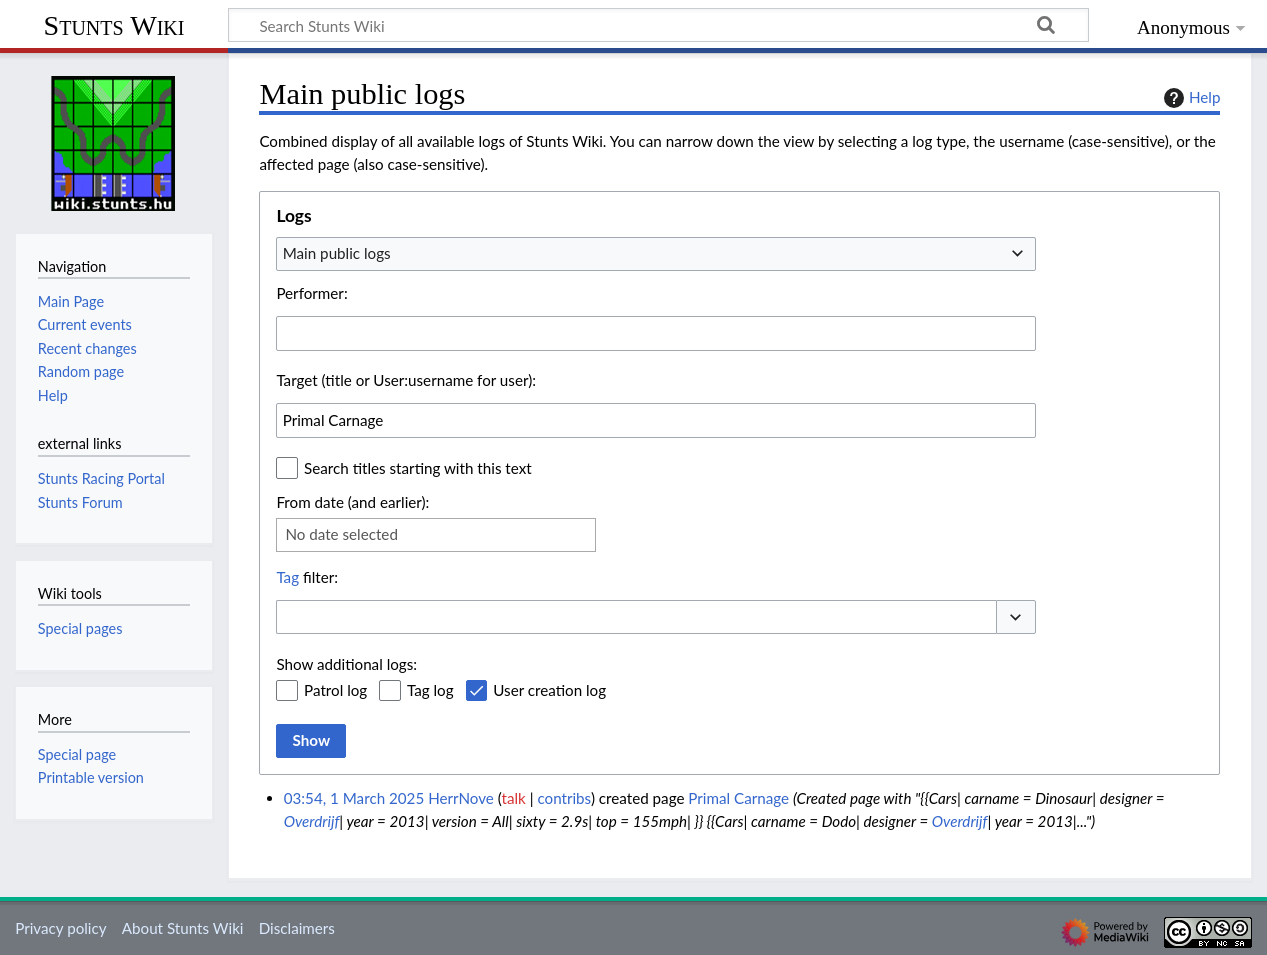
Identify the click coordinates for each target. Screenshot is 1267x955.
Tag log (430, 690)
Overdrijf (312, 821)
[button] (1016, 617)
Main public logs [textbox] (337, 253)
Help (1189, 98)
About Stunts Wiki (183, 928)
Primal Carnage (738, 798)
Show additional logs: (346, 664)
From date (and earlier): (352, 502)
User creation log (549, 690)
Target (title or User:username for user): (406, 380)
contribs (563, 798)
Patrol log (335, 690)
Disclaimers (297, 928)
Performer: (311, 293)
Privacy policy (60, 928)
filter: (307, 577)
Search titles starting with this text (418, 468)
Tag (287, 577)
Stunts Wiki (114, 25)
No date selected (341, 534)
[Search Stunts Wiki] (658, 25)
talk (514, 798)
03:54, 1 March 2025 (354, 798)
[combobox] (656, 254)
